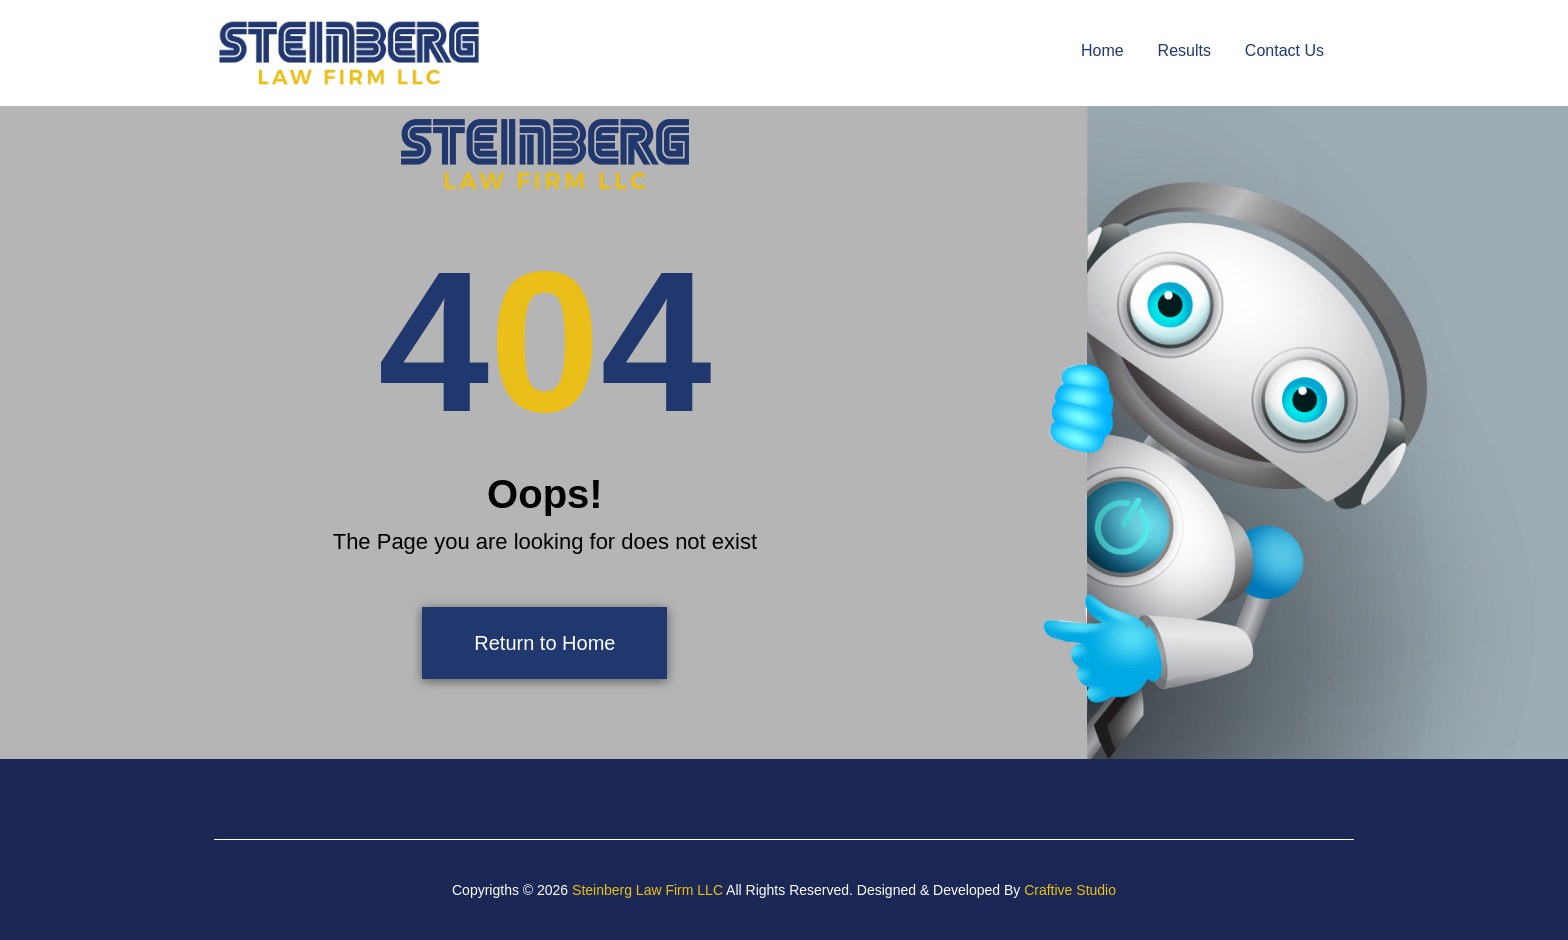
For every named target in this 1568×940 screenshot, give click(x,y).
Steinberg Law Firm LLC (647, 890)
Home (1102, 50)
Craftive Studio (1070, 890)
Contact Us (1284, 50)
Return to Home (544, 643)
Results (1184, 50)
